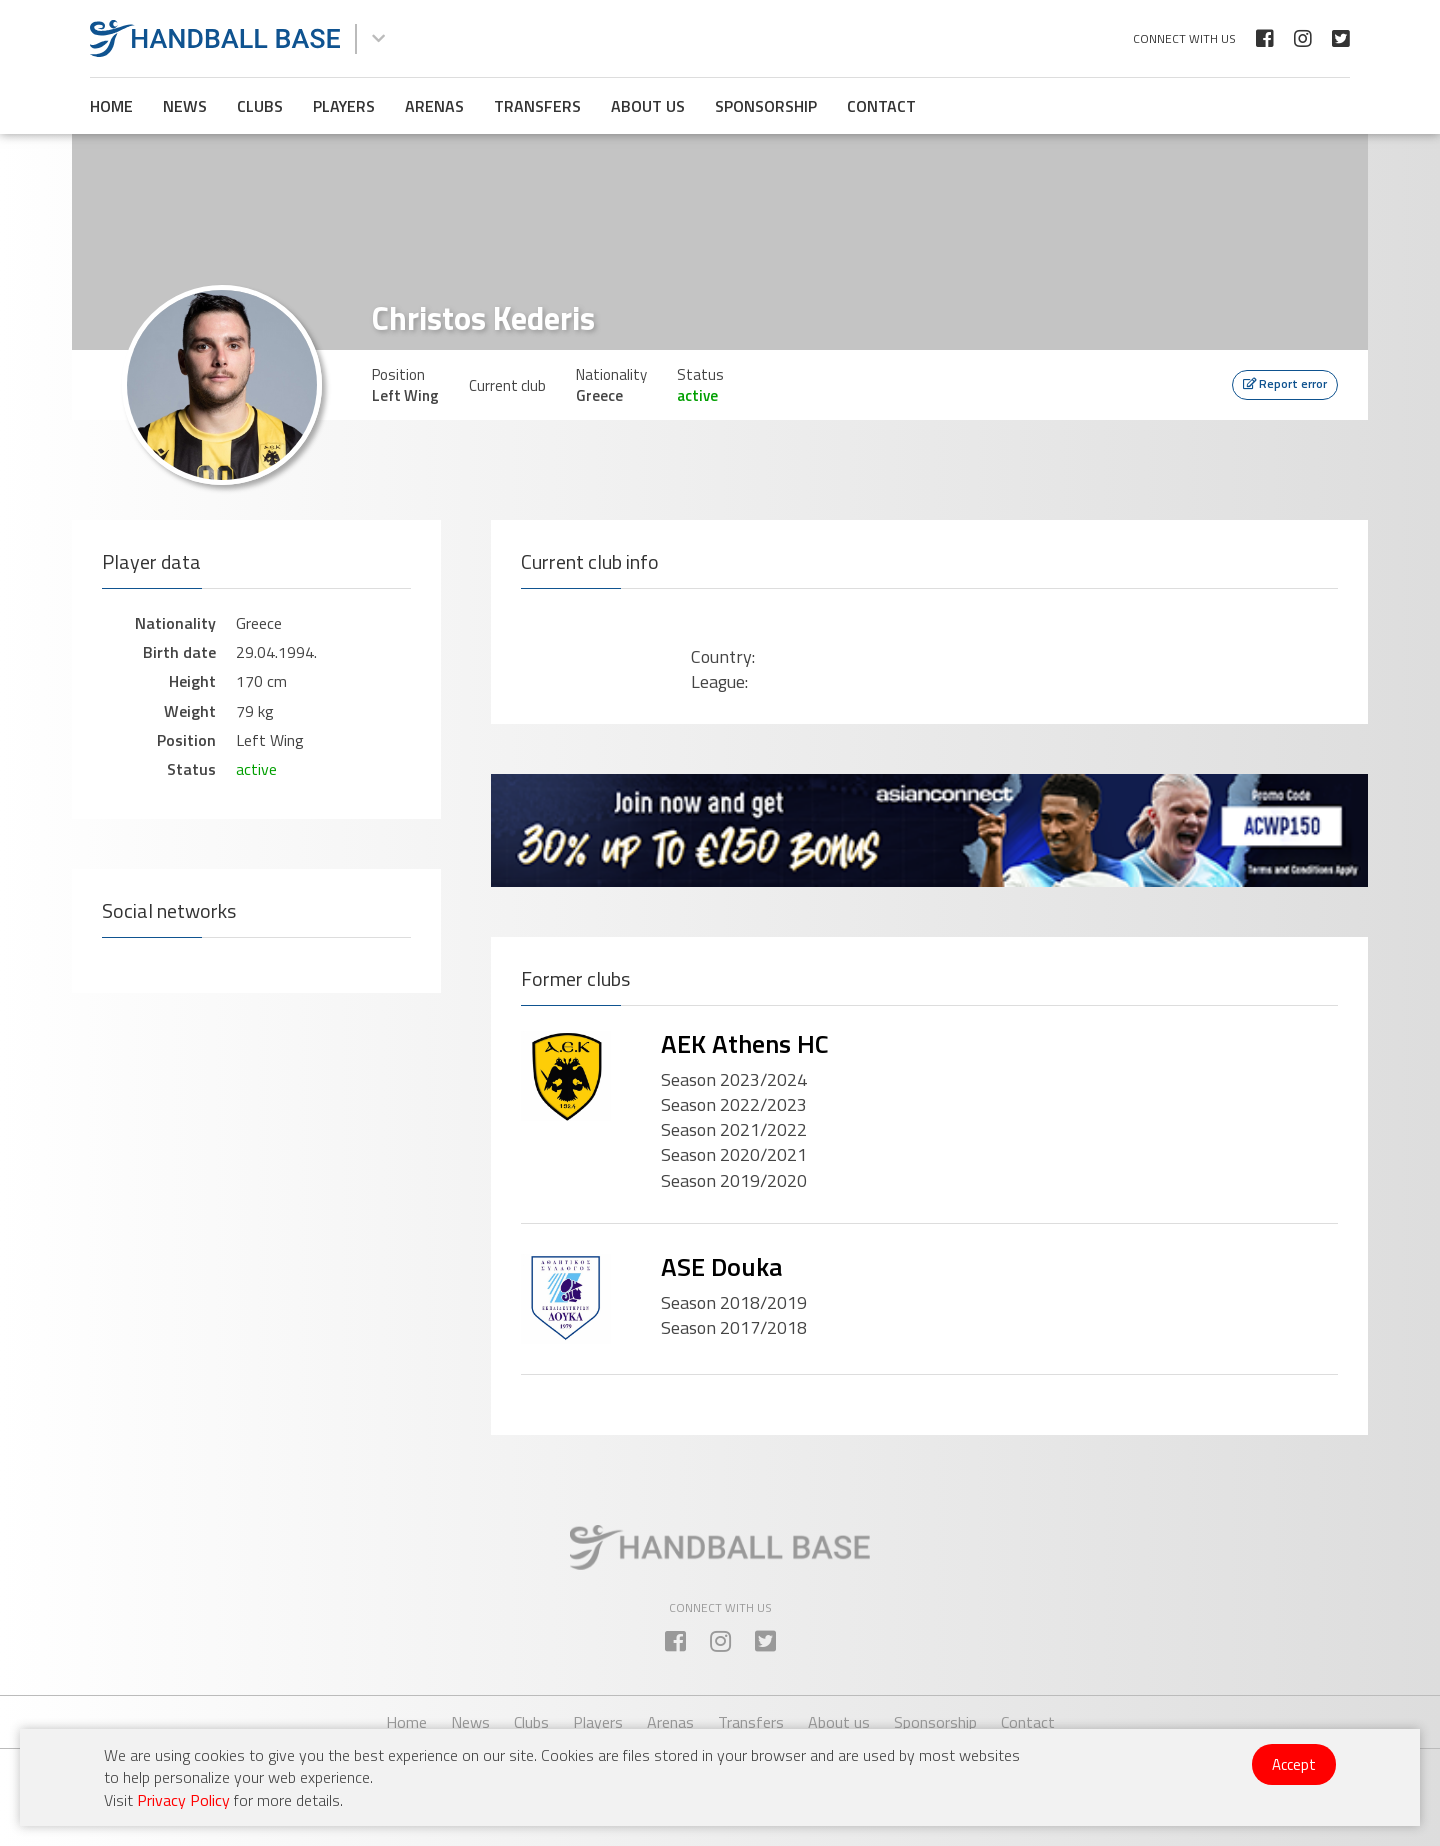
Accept (1294, 1764)
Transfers (537, 106)
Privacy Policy (183, 1800)
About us (648, 106)
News (185, 106)
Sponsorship (766, 106)
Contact (881, 106)
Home (111, 106)
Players (344, 106)
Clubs (260, 106)
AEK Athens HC (745, 1043)
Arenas (434, 106)
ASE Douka (721, 1266)
